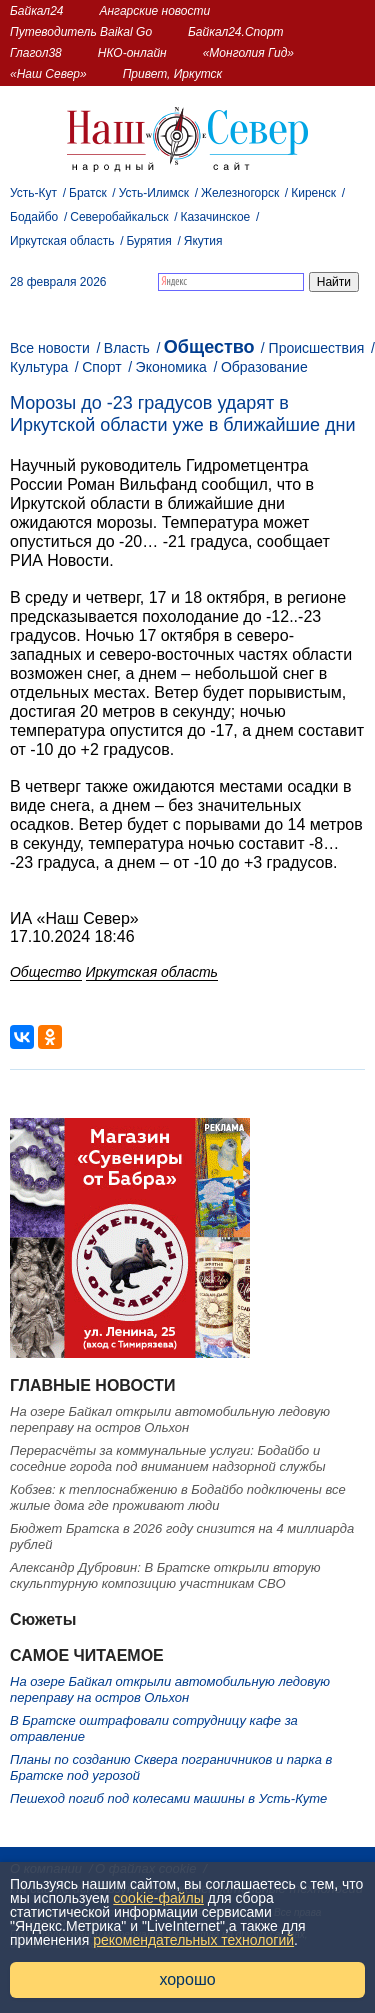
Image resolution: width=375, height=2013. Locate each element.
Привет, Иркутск (173, 74)
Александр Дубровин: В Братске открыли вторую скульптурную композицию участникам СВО (165, 1575)
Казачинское (216, 217)
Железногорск (240, 193)
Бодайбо (34, 217)
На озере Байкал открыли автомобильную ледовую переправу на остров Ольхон (170, 1419)
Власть (127, 348)
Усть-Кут (33, 193)
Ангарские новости (154, 11)
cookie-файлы (158, 1898)
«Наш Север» (48, 74)
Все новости (50, 348)
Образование (264, 367)
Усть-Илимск (154, 193)
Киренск (313, 193)
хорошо (187, 1979)
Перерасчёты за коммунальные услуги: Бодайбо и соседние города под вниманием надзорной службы (168, 1458)
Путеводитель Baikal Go (81, 32)
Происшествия (317, 348)
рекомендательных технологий (193, 1940)
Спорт (101, 367)
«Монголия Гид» (248, 53)
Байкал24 (36, 11)
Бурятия (149, 241)
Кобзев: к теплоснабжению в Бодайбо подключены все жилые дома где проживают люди (178, 1497)
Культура (39, 367)
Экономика (171, 367)
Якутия (203, 241)
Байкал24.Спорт (236, 32)
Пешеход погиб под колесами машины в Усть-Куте (168, 1798)
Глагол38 (36, 53)
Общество (209, 347)
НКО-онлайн (132, 53)
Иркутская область (62, 241)
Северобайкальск (119, 217)
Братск (88, 193)
